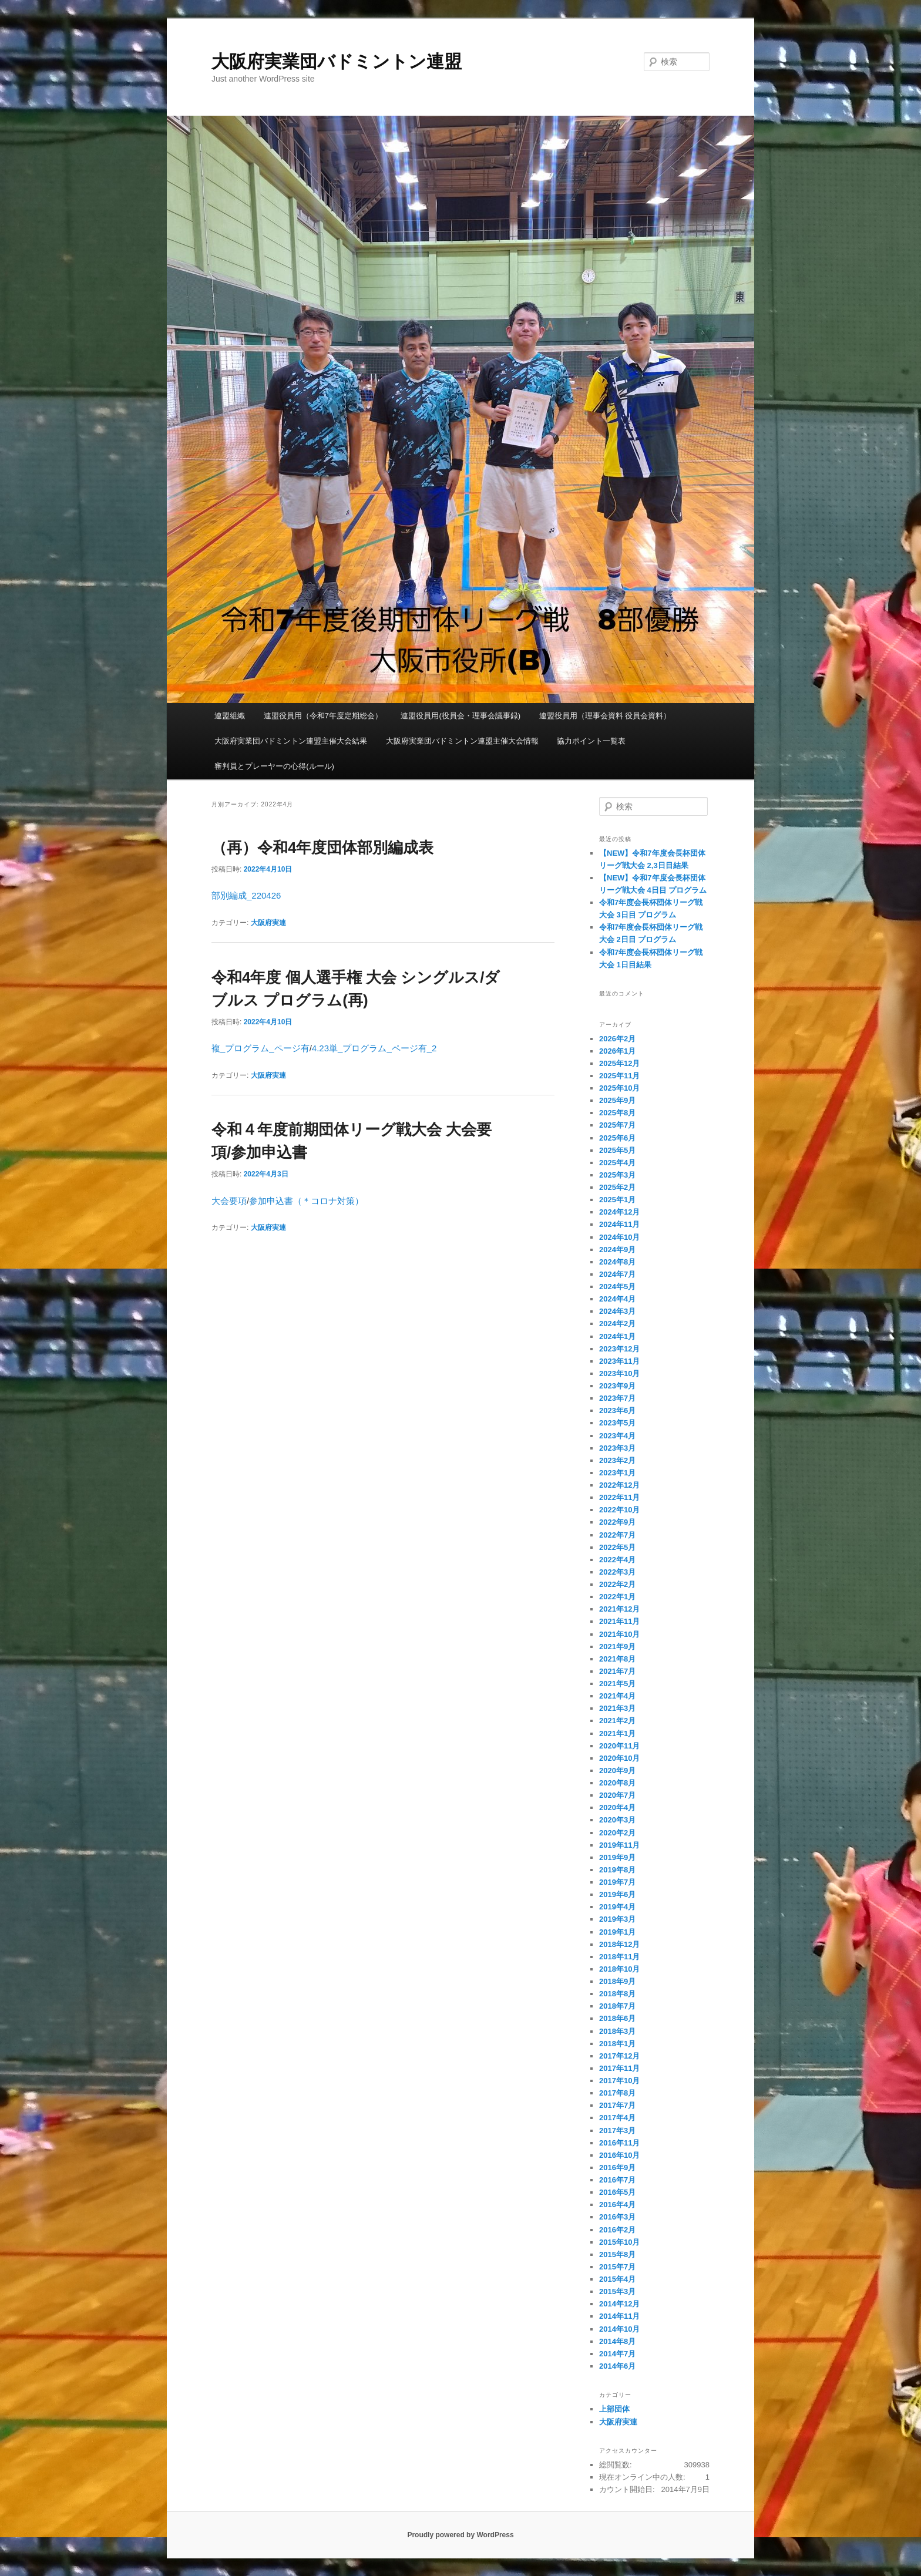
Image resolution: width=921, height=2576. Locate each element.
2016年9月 (617, 2167)
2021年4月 (617, 1695)
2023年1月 (617, 1472)
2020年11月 (619, 1745)
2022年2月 (617, 1584)
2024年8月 (617, 1261)
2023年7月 (617, 1398)
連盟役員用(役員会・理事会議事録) (460, 715)
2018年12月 (619, 1944)
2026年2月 (617, 1038)
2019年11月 (619, 1845)
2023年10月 (619, 1373)
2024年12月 (619, 1212)
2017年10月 (619, 2080)
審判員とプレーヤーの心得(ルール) (274, 766)
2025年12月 (619, 1063)
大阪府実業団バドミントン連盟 (336, 61)
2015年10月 (619, 2242)
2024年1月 (617, 1336)
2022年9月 (617, 1522)
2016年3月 (617, 2216)
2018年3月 (617, 2031)
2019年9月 (617, 1857)
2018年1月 (617, 2043)
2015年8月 (617, 2254)
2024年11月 (619, 1224)
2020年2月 (617, 1832)
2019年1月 (617, 1932)
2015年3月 (617, 2291)
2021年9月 (617, 1646)
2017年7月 (617, 2105)
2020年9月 (617, 1770)
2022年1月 (617, 1596)
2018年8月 (617, 1993)
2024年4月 (617, 1298)
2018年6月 (617, 2018)
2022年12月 (619, 1485)
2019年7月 (617, 1882)
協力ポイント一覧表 (591, 741)
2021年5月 (617, 1683)
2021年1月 (617, 1733)
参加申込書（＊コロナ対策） (306, 1201)
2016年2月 (617, 2229)
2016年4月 (617, 2204)
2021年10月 (619, 1634)
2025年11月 (619, 1075)
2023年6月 (617, 1410)
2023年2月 (617, 1460)
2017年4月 (617, 2117)
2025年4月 (617, 1162)
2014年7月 (617, 2353)
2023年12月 (619, 1348)
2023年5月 (617, 1422)
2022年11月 (619, 1497)
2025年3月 (617, 1175)
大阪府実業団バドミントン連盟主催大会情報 (462, 741)
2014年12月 (619, 2303)
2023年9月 (617, 1385)
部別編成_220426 (246, 895)
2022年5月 (617, 1547)
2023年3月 (617, 1448)
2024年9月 (617, 1249)
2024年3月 (617, 1311)
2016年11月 (619, 2142)
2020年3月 (617, 1819)
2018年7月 (617, 2006)
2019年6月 (617, 1894)
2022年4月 (617, 1559)
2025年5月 (617, 1150)
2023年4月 (617, 1435)
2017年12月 (619, 2056)
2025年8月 (617, 1112)
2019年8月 (617, 1869)
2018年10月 (619, 1969)
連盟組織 (229, 715)
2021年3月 (617, 1708)
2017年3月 (617, 2130)
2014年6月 (617, 2366)
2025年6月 (617, 1138)
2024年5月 (617, 1286)
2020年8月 (617, 1782)
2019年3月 (617, 1919)
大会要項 (229, 1201)
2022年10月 (619, 1509)
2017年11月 (619, 2068)
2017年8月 (617, 2093)
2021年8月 (617, 1658)
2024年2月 (617, 1323)
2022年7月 (617, 1535)
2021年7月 (617, 1671)
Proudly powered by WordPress (460, 2535)
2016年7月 (617, 2179)
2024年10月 (619, 1237)
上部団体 (614, 2409)
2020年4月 (617, 1807)
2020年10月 (619, 1758)
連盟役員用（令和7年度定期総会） (323, 715)
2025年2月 (617, 1187)
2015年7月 (617, 2266)
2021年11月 (619, 1621)
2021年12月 (619, 1609)
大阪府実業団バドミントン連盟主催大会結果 (290, 741)
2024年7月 (617, 1274)
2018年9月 (617, 1981)
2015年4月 (617, 2279)
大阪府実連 (268, 923)
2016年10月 (619, 2155)
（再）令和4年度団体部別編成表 (322, 847)
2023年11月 (619, 1361)
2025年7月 (617, 1125)
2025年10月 (619, 1088)
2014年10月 (619, 2329)
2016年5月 (617, 2192)
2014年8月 (617, 2341)
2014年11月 (619, 2316)
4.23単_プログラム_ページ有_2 (374, 1048)
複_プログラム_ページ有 (260, 1048)
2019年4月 (617, 1906)
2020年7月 (617, 1795)
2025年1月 (617, 1199)
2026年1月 (617, 1051)
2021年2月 (617, 1720)
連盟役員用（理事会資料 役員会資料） (605, 715)
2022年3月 (617, 1572)
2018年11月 (619, 1956)
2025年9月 (617, 1100)
